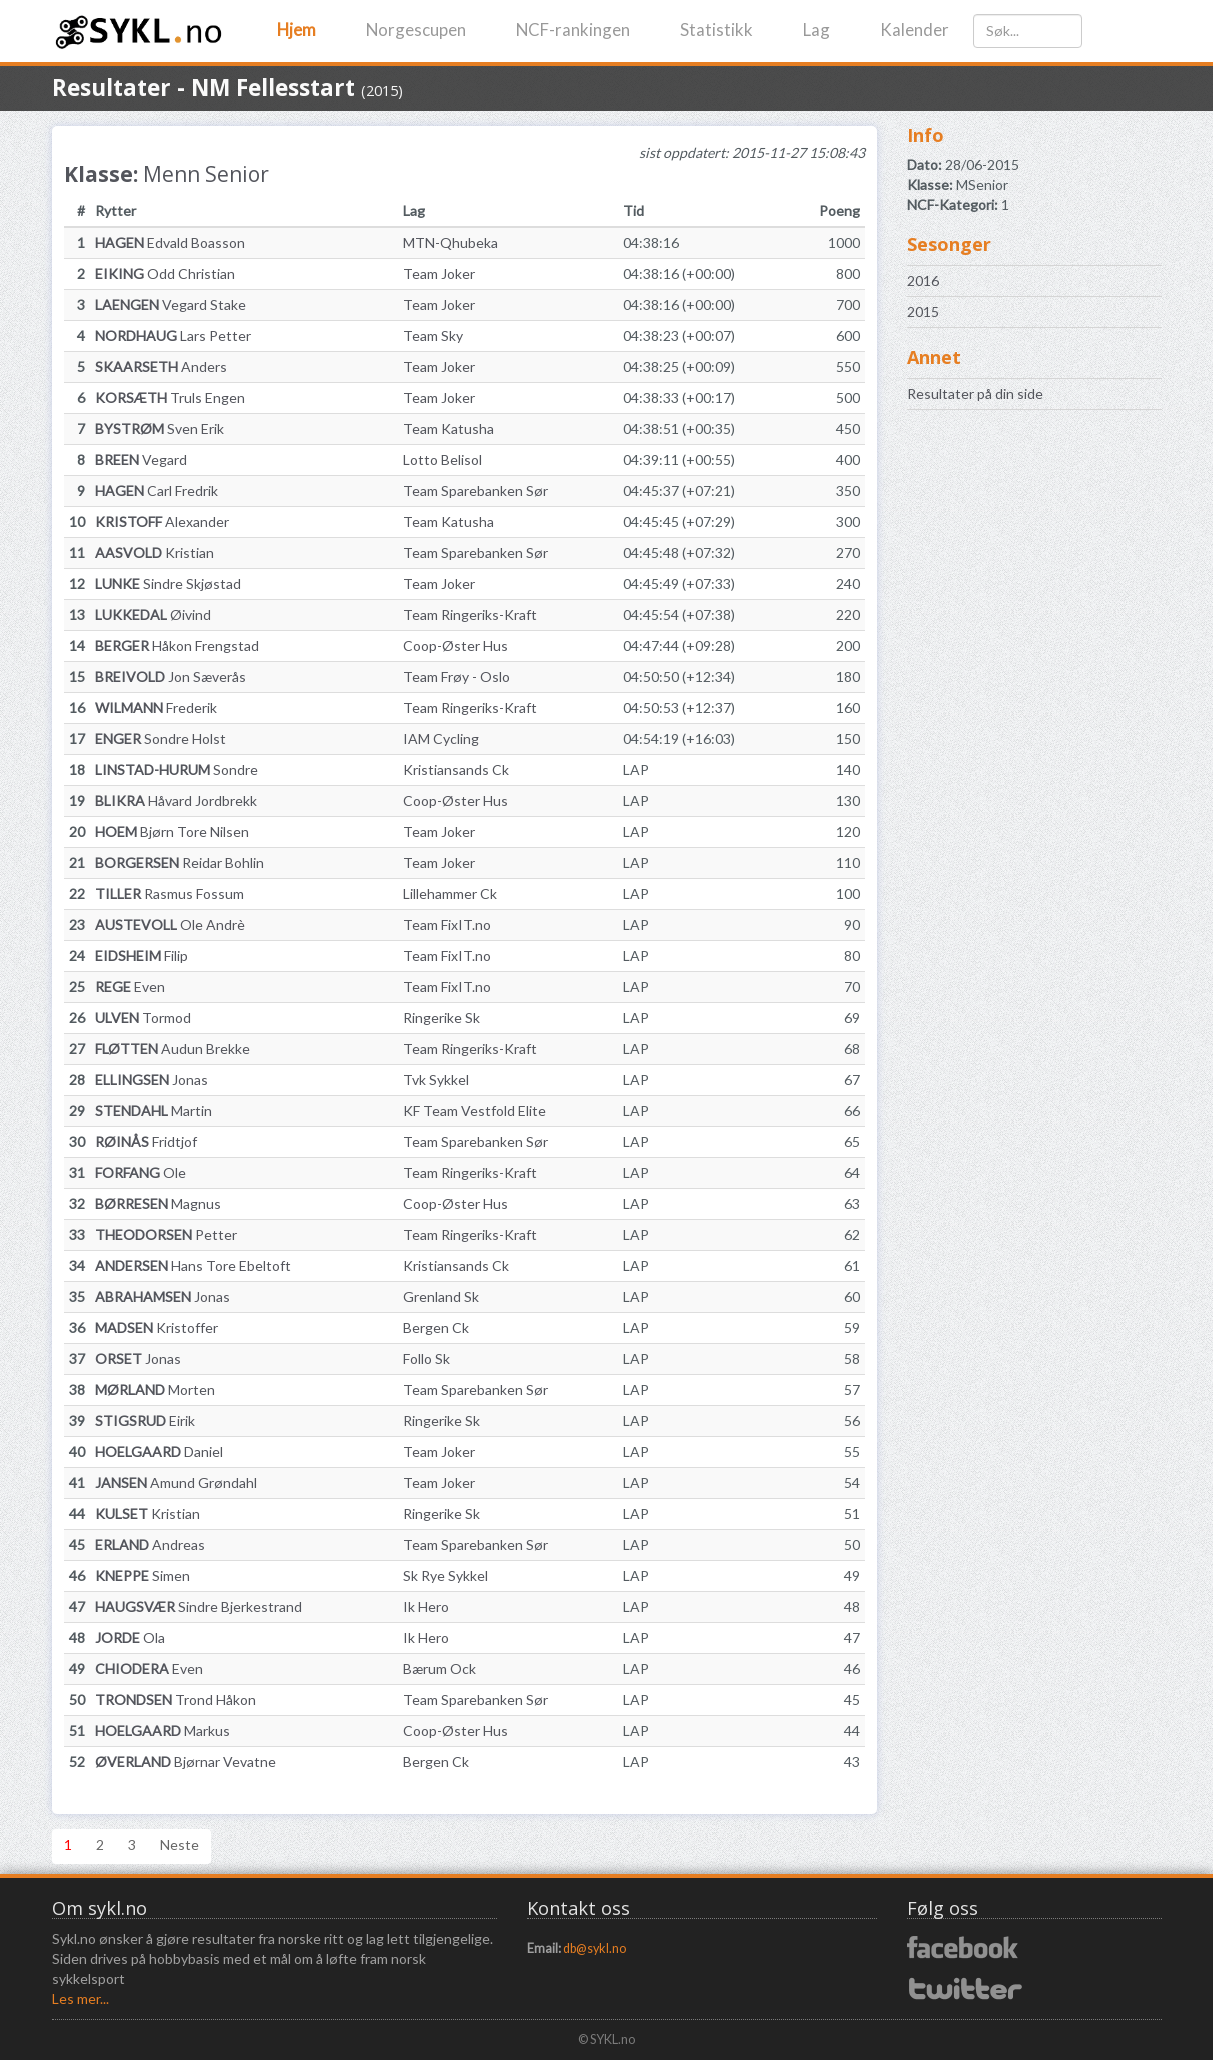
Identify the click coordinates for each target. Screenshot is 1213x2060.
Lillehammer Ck (450, 893)
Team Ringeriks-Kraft (470, 614)
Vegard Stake (170, 304)
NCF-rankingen (573, 29)
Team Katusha (448, 428)
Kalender (914, 29)
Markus (162, 1730)
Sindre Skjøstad (168, 583)
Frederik (156, 707)
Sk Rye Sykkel (445, 1575)
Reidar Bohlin (179, 862)
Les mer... (80, 1998)
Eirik (145, 1420)
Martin (153, 1110)
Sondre (176, 769)
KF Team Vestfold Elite (474, 1110)
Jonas (151, 1079)
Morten (155, 1389)
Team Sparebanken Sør (475, 490)
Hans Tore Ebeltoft (193, 1265)
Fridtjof (146, 1141)
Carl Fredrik (156, 490)
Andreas (150, 1544)
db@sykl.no (594, 1948)
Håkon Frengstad (177, 645)
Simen (142, 1575)
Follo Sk (426, 1358)
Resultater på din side (975, 393)
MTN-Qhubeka (450, 242)
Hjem (296, 29)
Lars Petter (173, 335)
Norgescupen (416, 29)
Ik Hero (426, 1606)
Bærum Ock (439, 1668)
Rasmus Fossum (169, 893)
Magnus (158, 1203)
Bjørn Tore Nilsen (172, 831)
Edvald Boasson (170, 242)
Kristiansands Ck (456, 769)
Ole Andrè (170, 924)
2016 (923, 280)
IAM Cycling (441, 738)
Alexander (162, 521)
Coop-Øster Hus (455, 645)
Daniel (159, 1451)
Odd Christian (165, 273)
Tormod (143, 1017)
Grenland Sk (441, 1296)
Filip (141, 955)
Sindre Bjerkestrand (198, 1606)
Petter (166, 1234)
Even (130, 986)
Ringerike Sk (441, 1017)
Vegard (141, 459)
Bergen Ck (436, 1327)
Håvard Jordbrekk (176, 800)
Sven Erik (159, 428)
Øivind (153, 614)
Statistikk (716, 29)
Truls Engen (170, 397)
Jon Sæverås (170, 676)
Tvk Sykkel (436, 1079)
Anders (161, 366)
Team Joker (439, 273)
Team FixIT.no (447, 924)
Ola (130, 1637)
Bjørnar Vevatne (185, 1761)
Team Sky (433, 335)
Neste (179, 1844)
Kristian (154, 552)
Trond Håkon (175, 1699)
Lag (816, 29)
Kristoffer (156, 1327)
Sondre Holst (160, 738)
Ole (140, 1172)
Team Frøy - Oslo (456, 676)
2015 (923, 311)
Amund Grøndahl (176, 1482)
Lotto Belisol (442, 459)
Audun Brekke (172, 1048)
